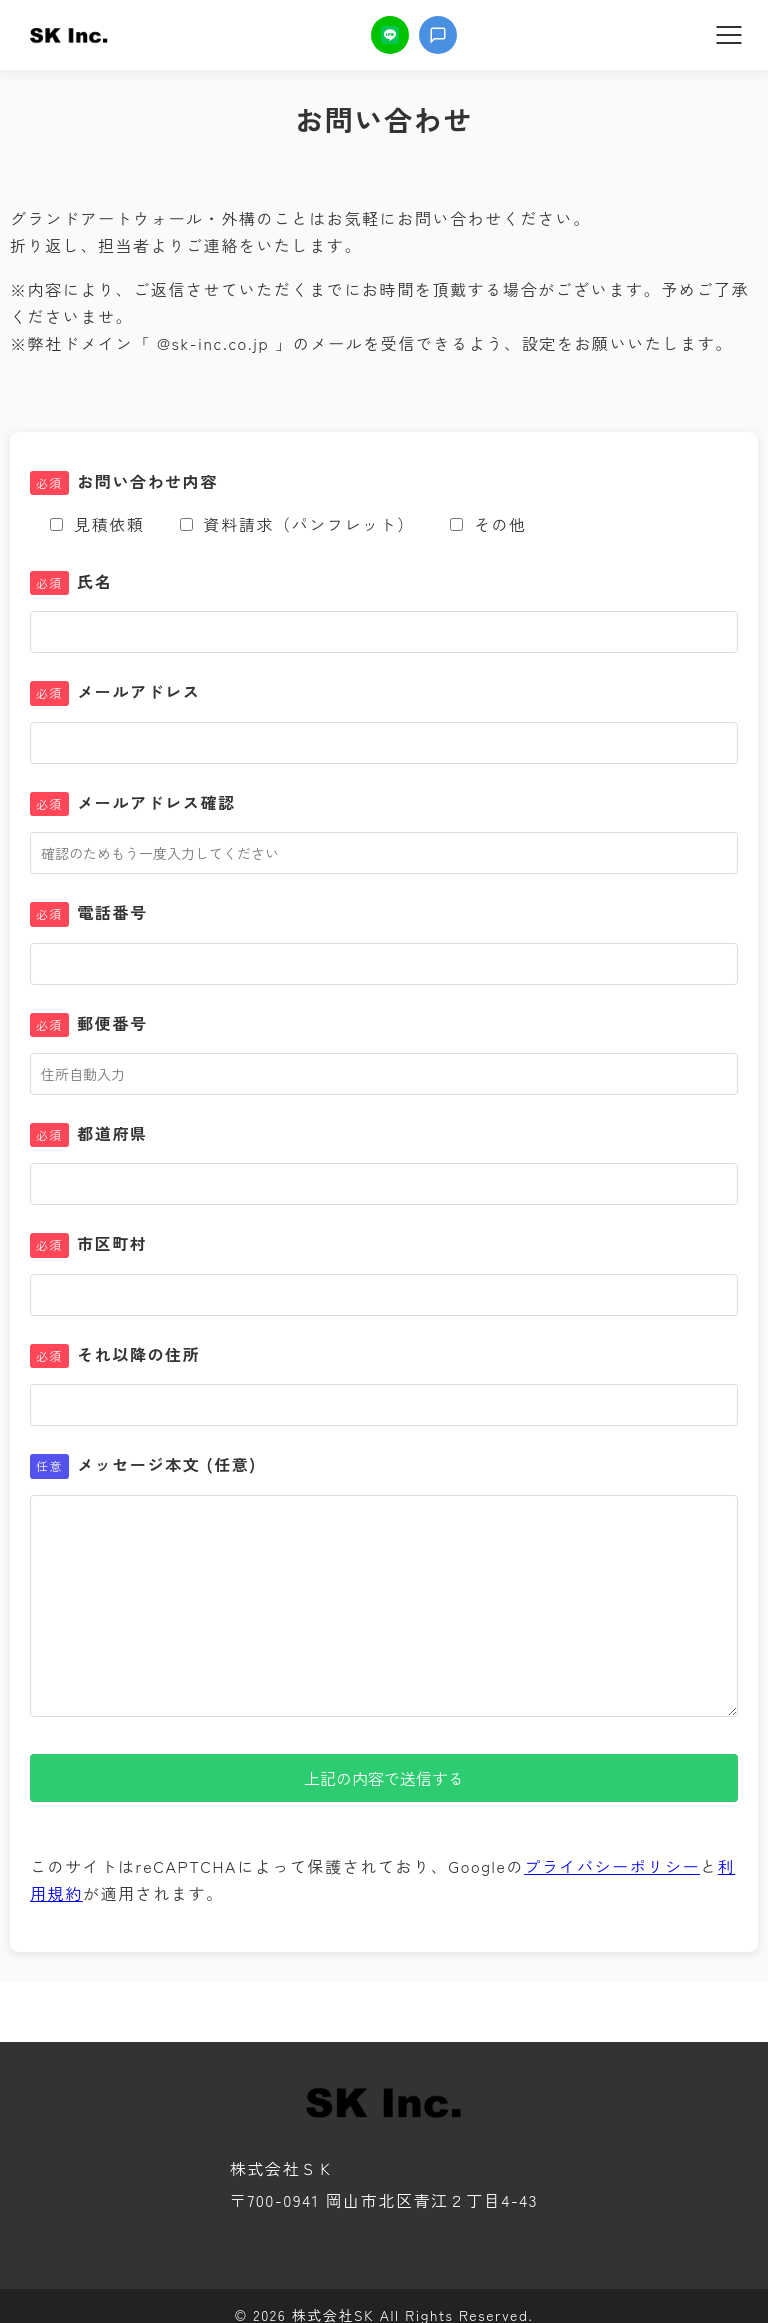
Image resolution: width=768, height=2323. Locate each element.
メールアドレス (115, 692)
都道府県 (89, 1134)
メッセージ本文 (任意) (143, 1465)
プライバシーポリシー (612, 1866)
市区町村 (89, 1244)
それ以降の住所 (115, 1355)
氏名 (71, 582)
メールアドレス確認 (133, 803)
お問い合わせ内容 (124, 482)
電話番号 (89, 913)
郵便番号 (89, 1024)
